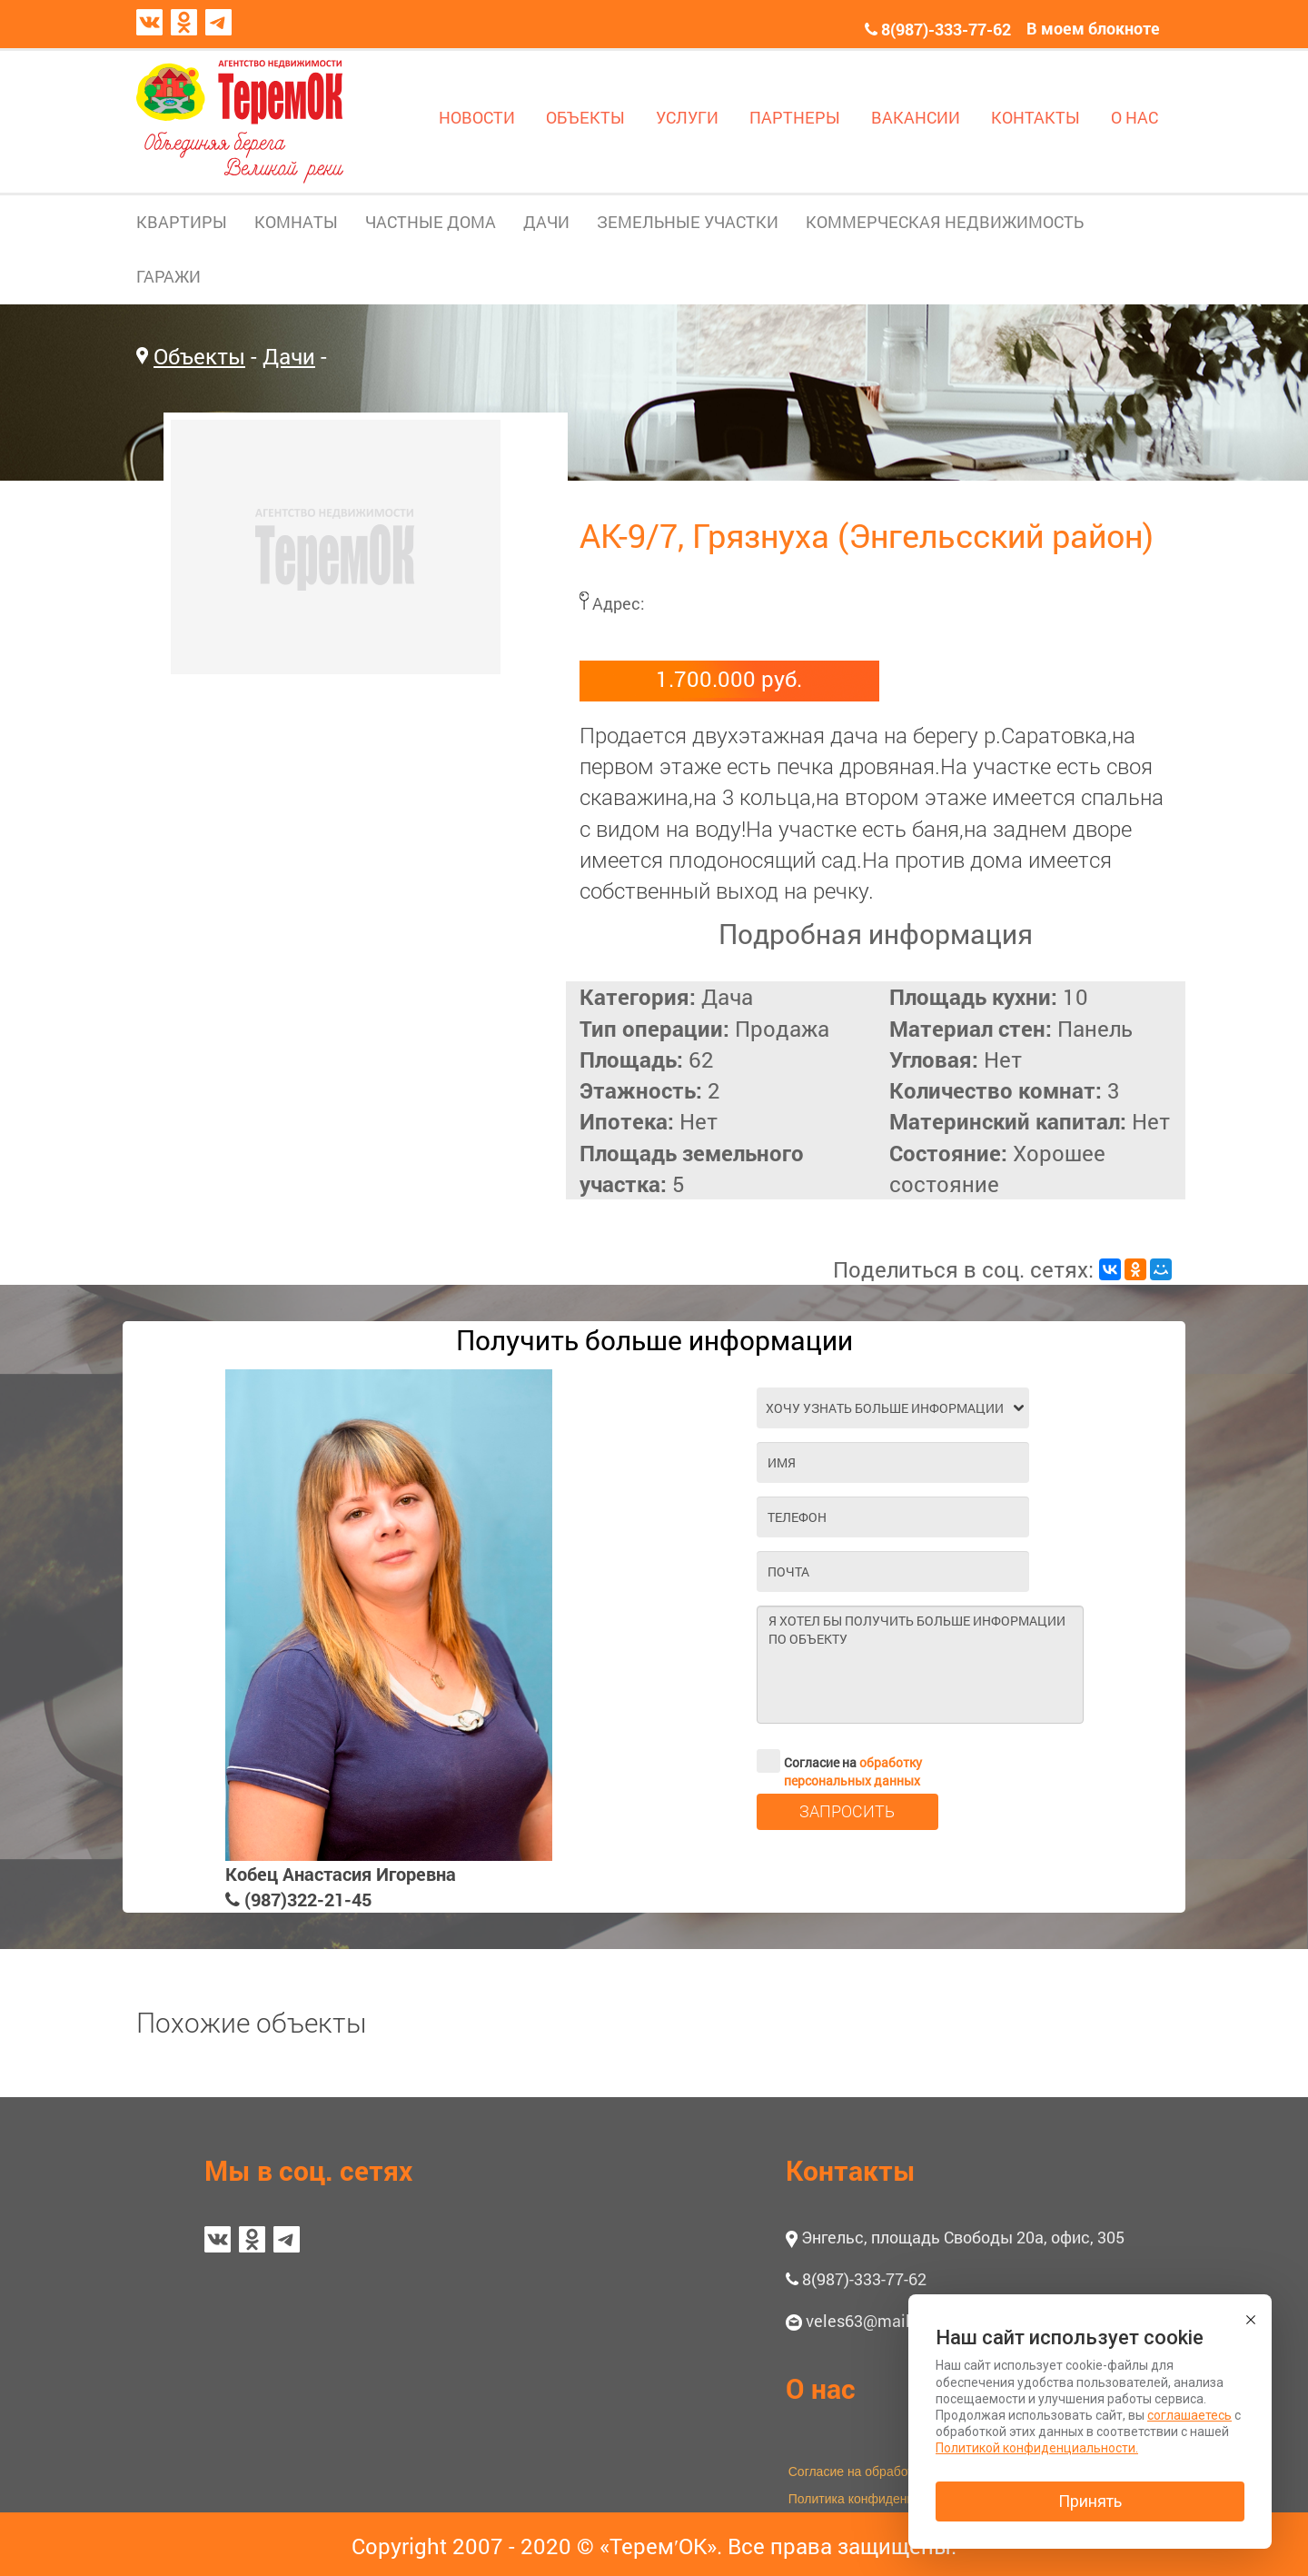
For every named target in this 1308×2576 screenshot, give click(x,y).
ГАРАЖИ (168, 276)
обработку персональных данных (853, 1771)
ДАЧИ (546, 222)
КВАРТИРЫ (181, 222)
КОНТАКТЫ (1035, 117)
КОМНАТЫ (296, 222)
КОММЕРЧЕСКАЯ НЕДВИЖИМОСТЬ (945, 222)
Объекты (199, 356)
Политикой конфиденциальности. (1037, 2448)
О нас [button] (821, 2388)
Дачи (289, 356)
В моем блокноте (1093, 28)
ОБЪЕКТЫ (585, 117)
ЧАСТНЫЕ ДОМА (430, 222)
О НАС (1134, 117)
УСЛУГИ (687, 117)
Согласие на (839, 1761)
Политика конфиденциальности (882, 2498)
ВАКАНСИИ (915, 117)
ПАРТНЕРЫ (794, 117)
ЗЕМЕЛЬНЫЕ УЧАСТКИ (687, 222)
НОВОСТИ (477, 117)
